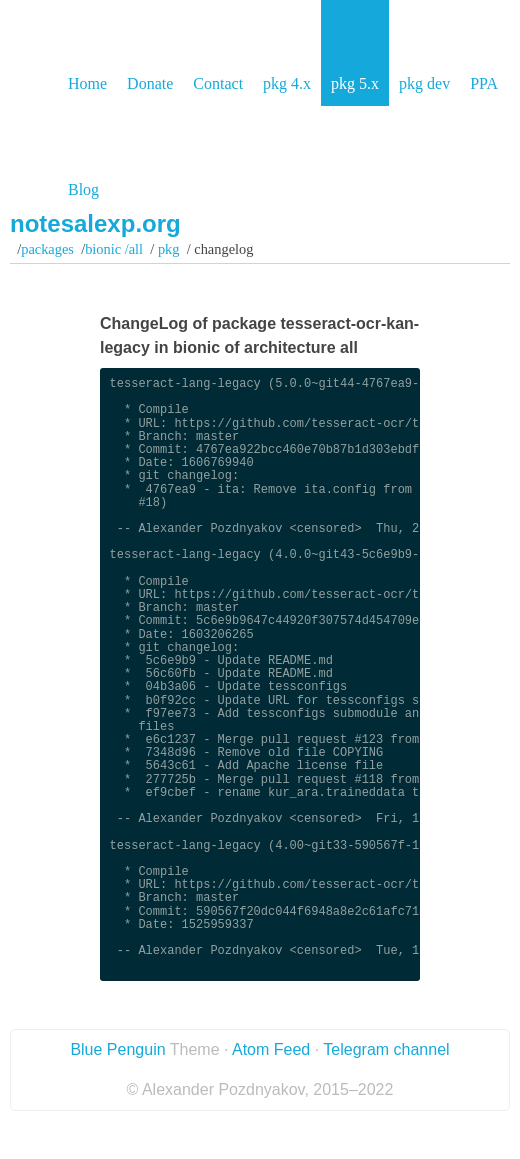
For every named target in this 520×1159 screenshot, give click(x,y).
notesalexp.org (95, 223)
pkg (168, 249)
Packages (47, 249)
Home (87, 83)
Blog (83, 189)
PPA (484, 83)
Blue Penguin (117, 1049)
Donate (150, 83)
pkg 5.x (355, 83)
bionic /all (114, 249)
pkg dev (424, 83)
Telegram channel (386, 1049)
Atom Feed (271, 1049)
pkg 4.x (287, 83)
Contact (218, 83)
